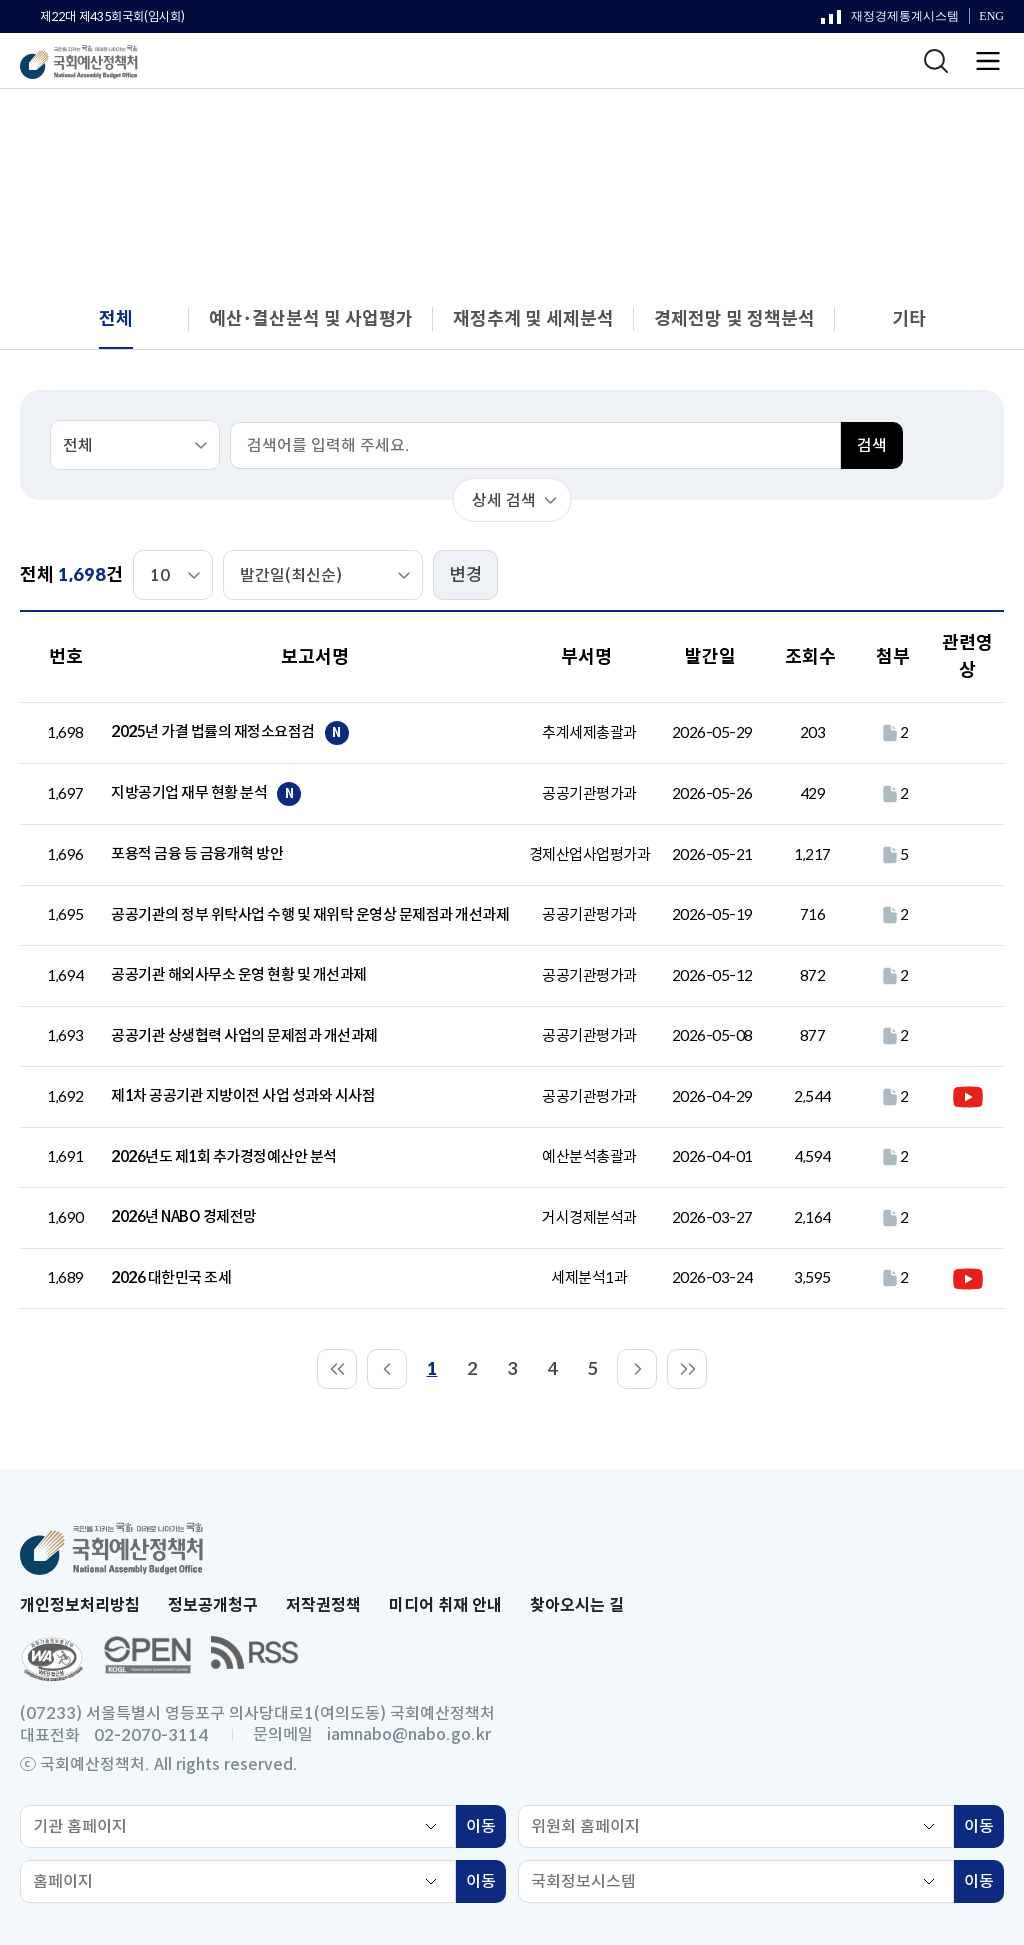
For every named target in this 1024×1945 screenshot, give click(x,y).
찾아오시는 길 (577, 1605)
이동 (486, 1829)
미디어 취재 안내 (445, 1605)
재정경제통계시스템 (890, 21)
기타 (909, 319)
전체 (851, 129)
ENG (991, 16)
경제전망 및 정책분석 (734, 319)
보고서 (671, 129)
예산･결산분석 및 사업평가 (311, 319)
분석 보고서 (765, 129)
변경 (466, 575)
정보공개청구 (213, 1605)
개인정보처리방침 (80, 1605)
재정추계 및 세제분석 (533, 319)
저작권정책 (323, 1605)
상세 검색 (504, 500)
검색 (872, 445)
